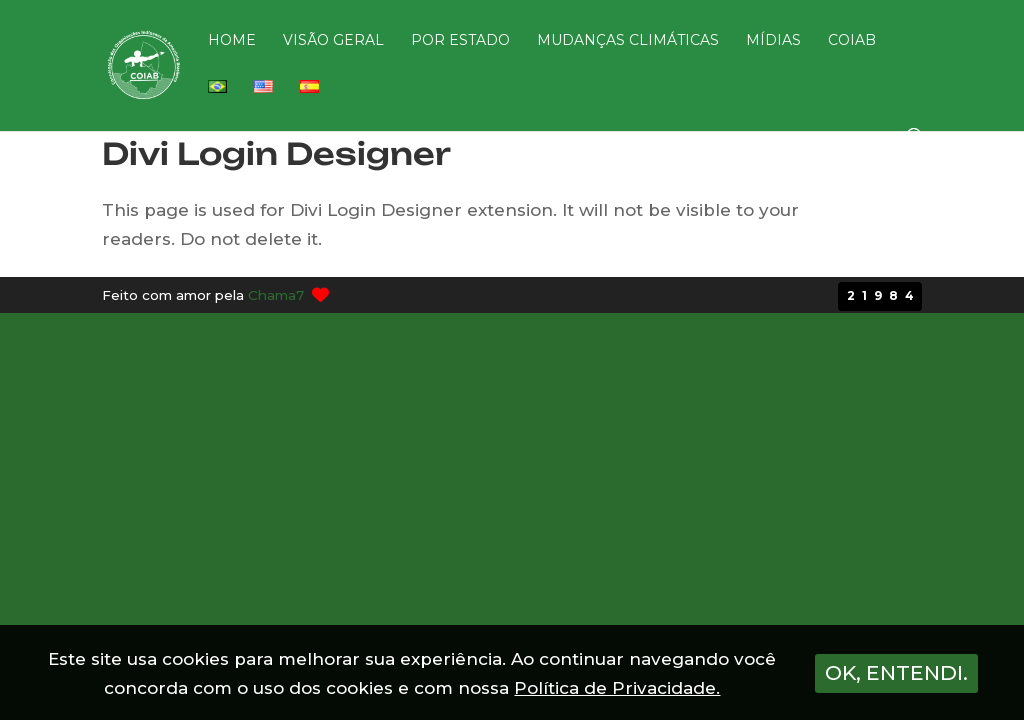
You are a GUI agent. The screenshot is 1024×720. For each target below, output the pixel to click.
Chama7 (276, 295)
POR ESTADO (460, 41)
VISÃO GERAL (333, 41)
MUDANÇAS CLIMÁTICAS (628, 41)
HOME (232, 41)
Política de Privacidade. (617, 688)
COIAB (852, 41)
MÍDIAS (773, 41)
